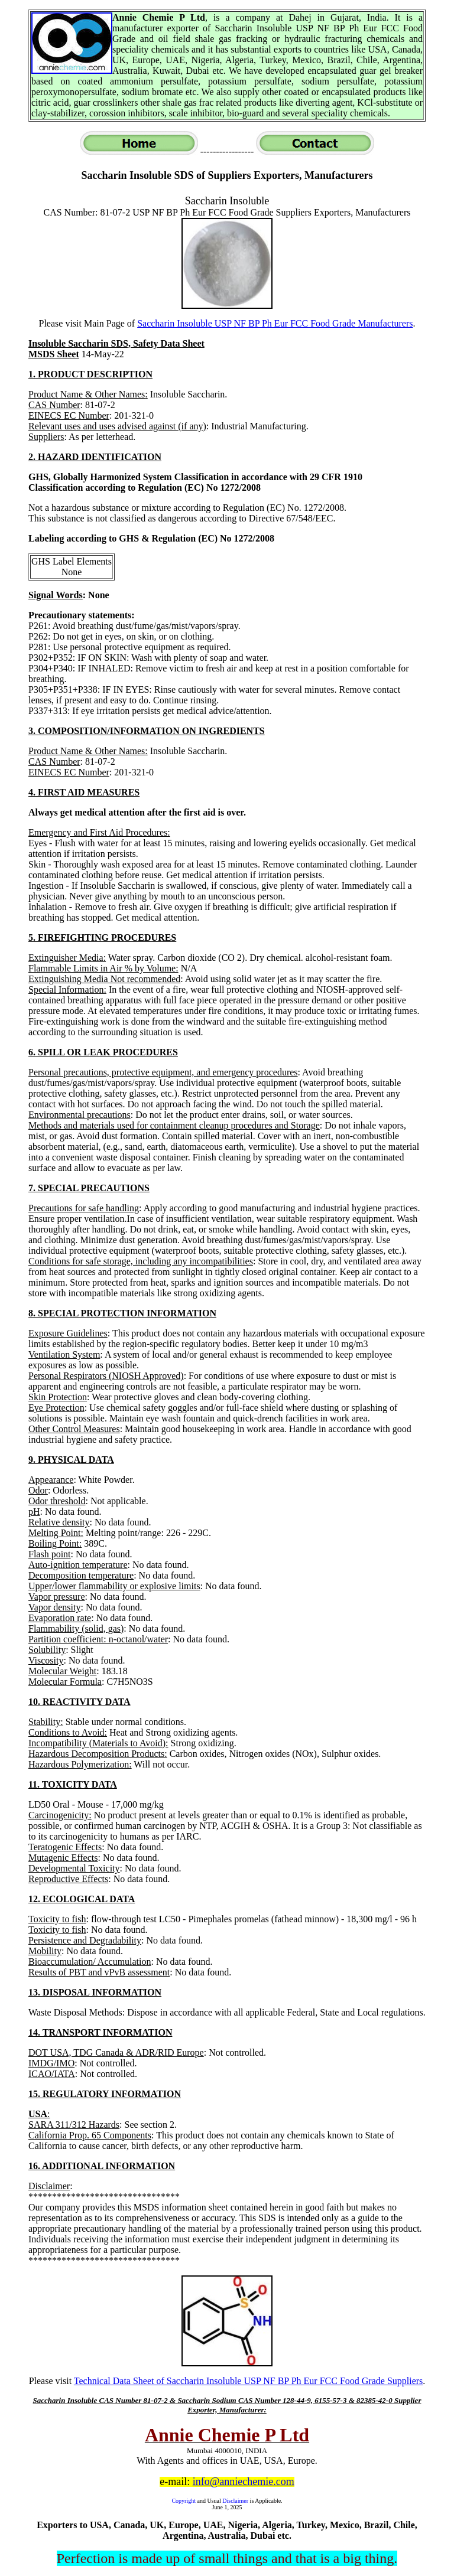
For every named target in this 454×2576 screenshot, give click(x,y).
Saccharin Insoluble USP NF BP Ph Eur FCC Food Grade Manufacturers (275, 323)
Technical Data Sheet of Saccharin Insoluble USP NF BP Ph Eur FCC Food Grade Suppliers (248, 2381)
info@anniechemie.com (243, 2481)
